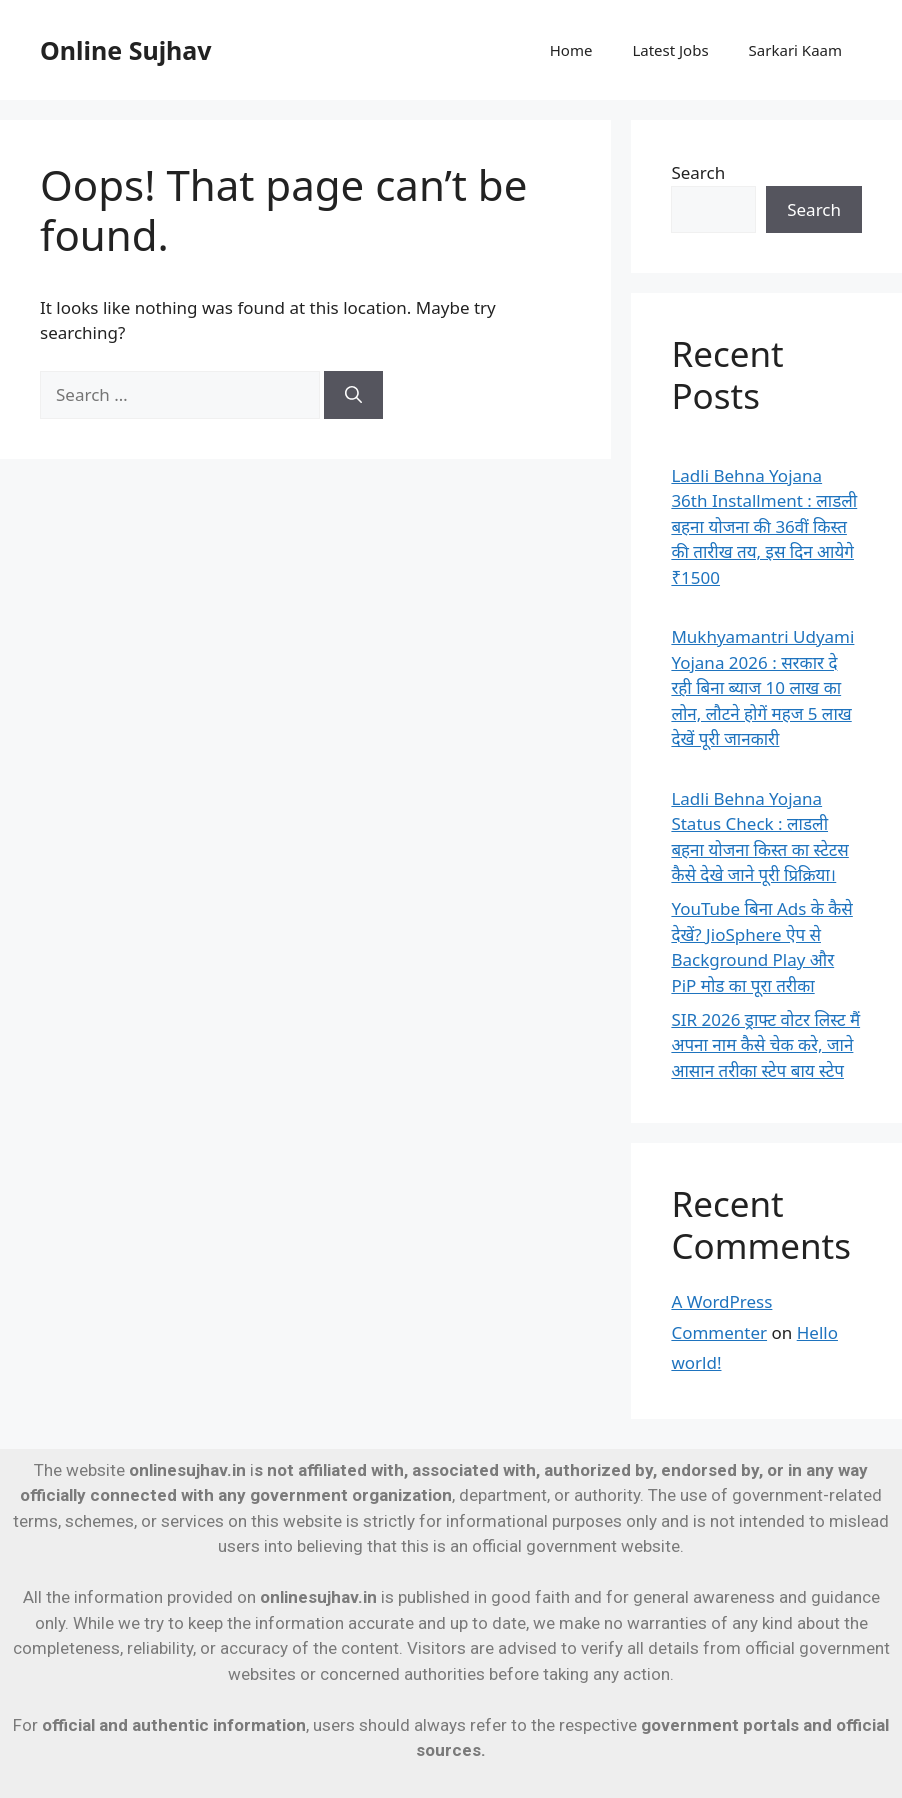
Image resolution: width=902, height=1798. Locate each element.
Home (571, 50)
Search (698, 172)
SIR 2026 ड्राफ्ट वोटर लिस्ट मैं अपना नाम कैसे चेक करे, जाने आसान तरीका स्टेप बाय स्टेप (765, 1045)
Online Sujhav (126, 50)
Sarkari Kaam (795, 50)
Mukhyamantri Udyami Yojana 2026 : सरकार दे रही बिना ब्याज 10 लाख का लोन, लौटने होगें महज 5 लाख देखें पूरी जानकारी (762, 687)
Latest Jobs (670, 50)
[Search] (353, 395)
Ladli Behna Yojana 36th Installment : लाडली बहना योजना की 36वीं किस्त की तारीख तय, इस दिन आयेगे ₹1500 (764, 526)
